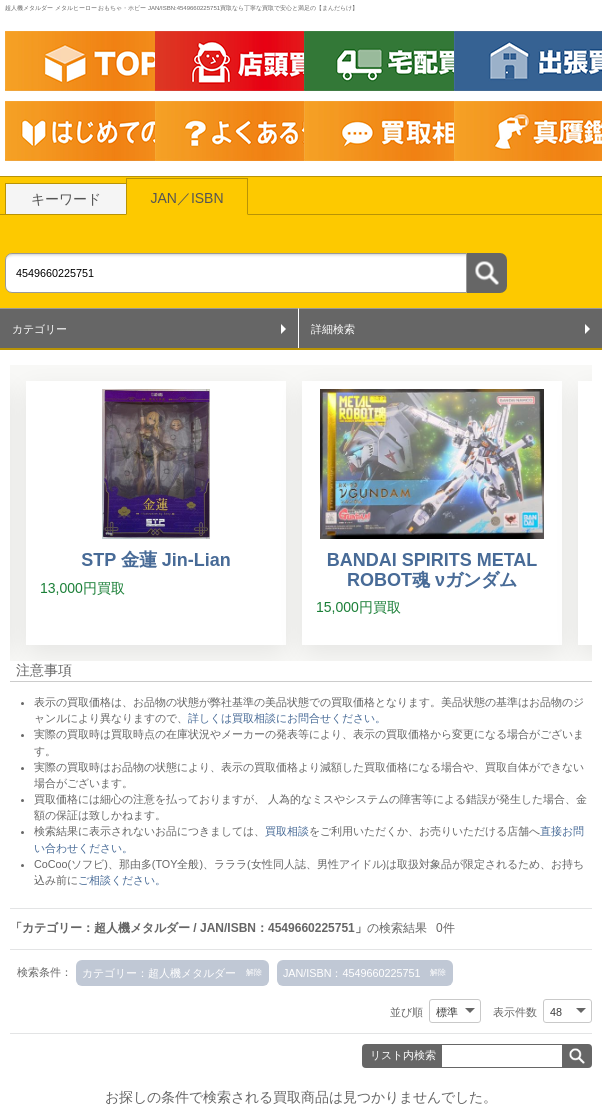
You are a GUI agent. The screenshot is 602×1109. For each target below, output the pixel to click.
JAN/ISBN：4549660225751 (352, 973)
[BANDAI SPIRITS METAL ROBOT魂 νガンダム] (432, 513)
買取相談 (287, 831)
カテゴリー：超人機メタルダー (159, 973)
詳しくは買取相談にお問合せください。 (287, 718)
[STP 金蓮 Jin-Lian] (156, 513)
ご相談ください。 (122, 880)
